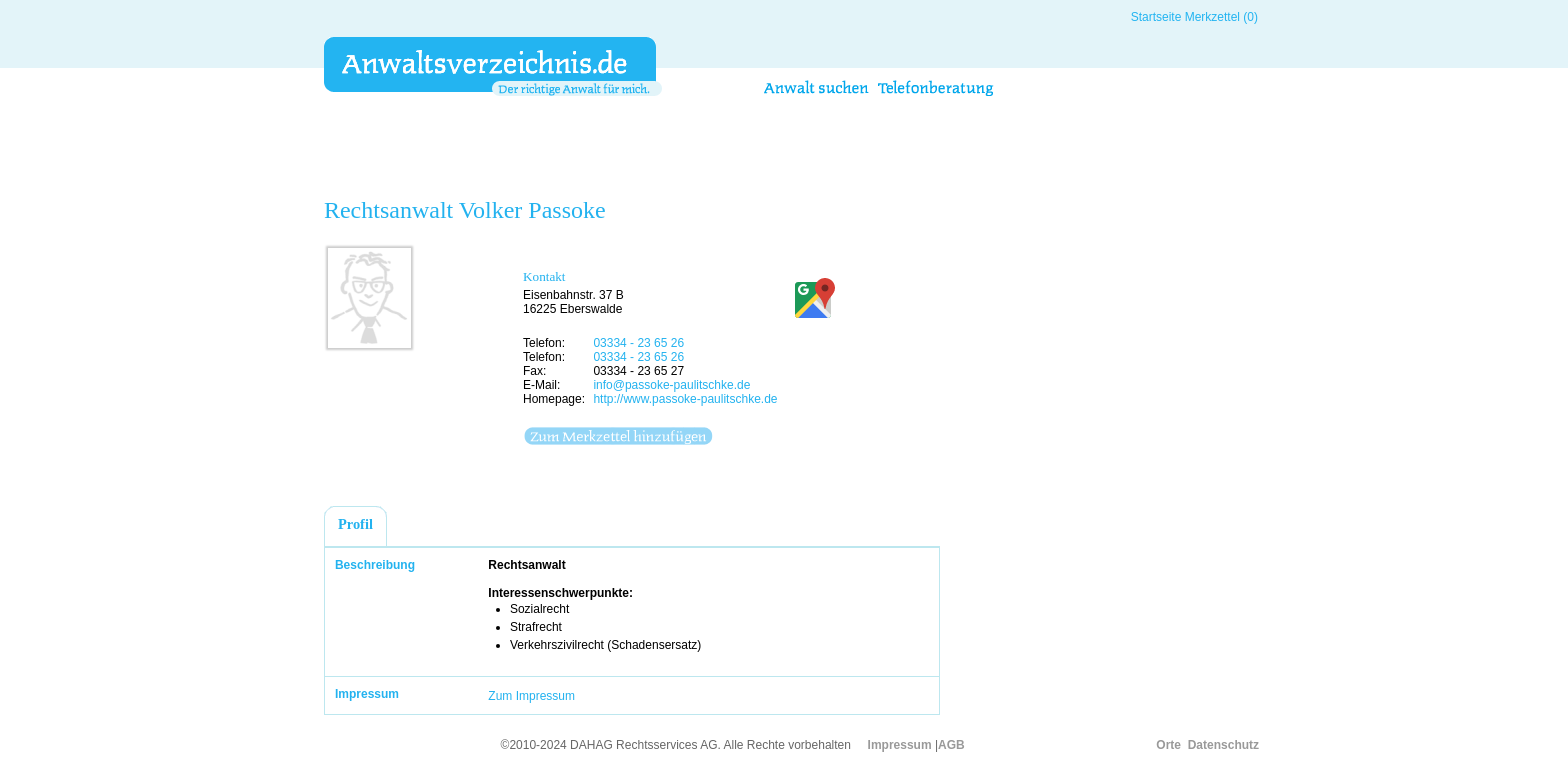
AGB (951, 745)
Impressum (900, 745)
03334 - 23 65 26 (638, 343)
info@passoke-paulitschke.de (671, 385)
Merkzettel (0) (1221, 17)
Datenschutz (1223, 745)
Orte (1168, 745)
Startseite (1156, 17)
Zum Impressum (531, 696)
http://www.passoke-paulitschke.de (685, 399)
